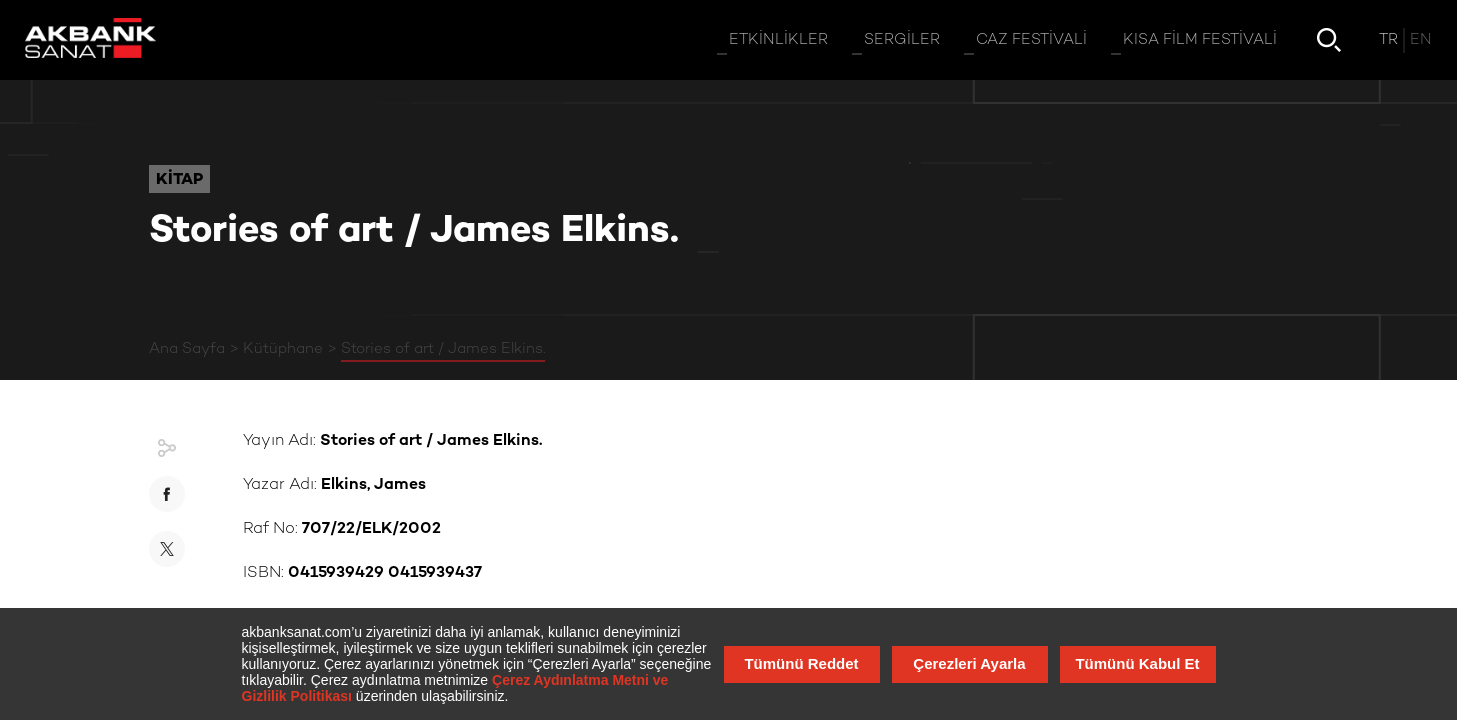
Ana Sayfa (187, 349)
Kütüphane (283, 349)
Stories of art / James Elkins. (443, 349)
